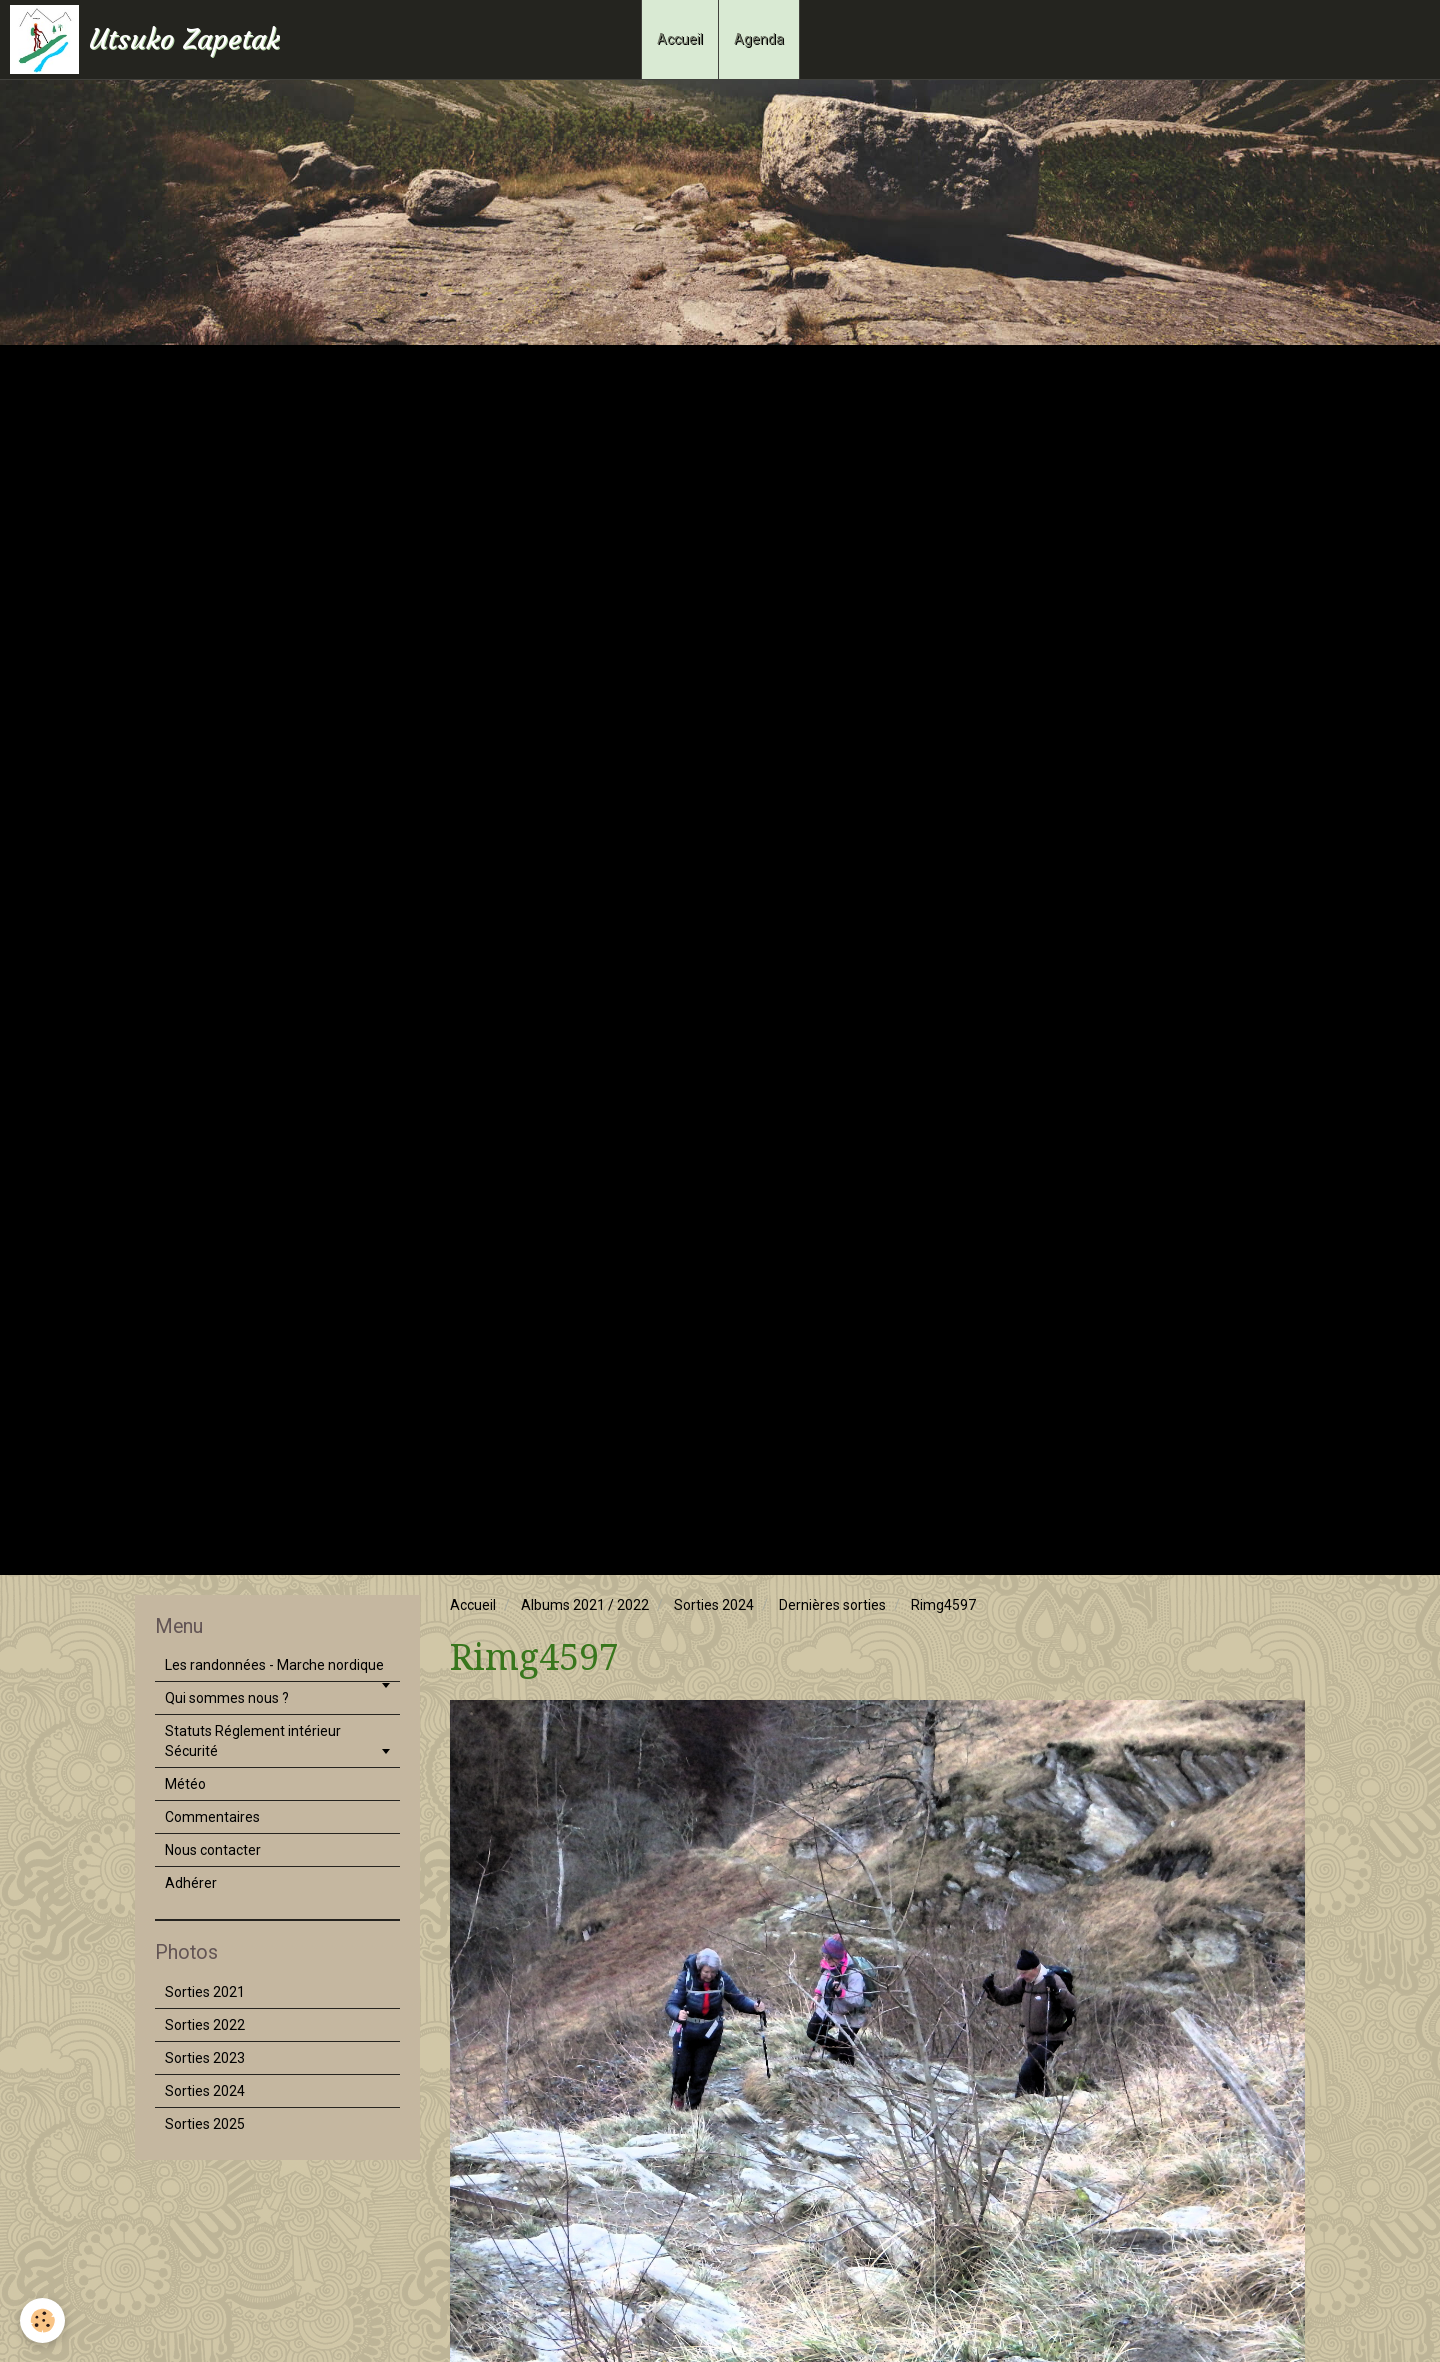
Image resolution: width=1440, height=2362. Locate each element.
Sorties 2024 (714, 1605)
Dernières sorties (832, 1605)
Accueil (680, 39)
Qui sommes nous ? (227, 1698)
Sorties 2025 (205, 2124)
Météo (185, 1784)
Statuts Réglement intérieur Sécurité (253, 1741)
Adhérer (191, 1883)
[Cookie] (42, 2320)
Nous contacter (213, 1850)
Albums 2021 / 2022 (585, 1605)
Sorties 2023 (205, 2058)
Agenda (759, 39)
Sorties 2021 (205, 1992)
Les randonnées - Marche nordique (274, 1665)
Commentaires (212, 1817)
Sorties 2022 (205, 2025)
